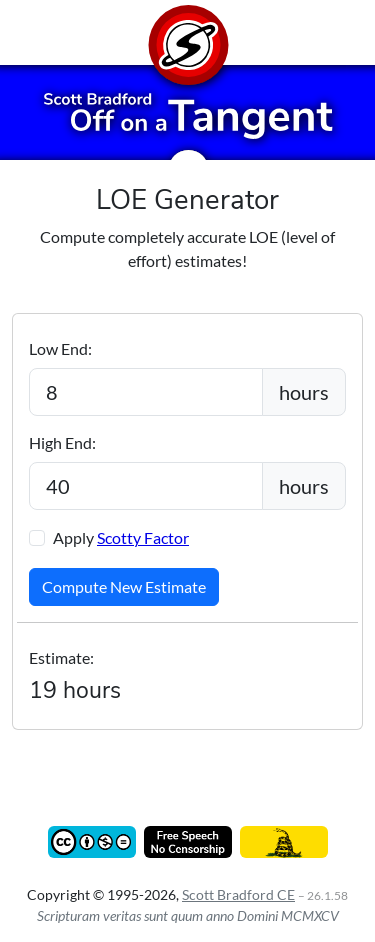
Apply (121, 537)
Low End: (60, 348)
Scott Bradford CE (238, 894)
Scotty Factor (143, 537)
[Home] (188, 32)
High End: (62, 442)
